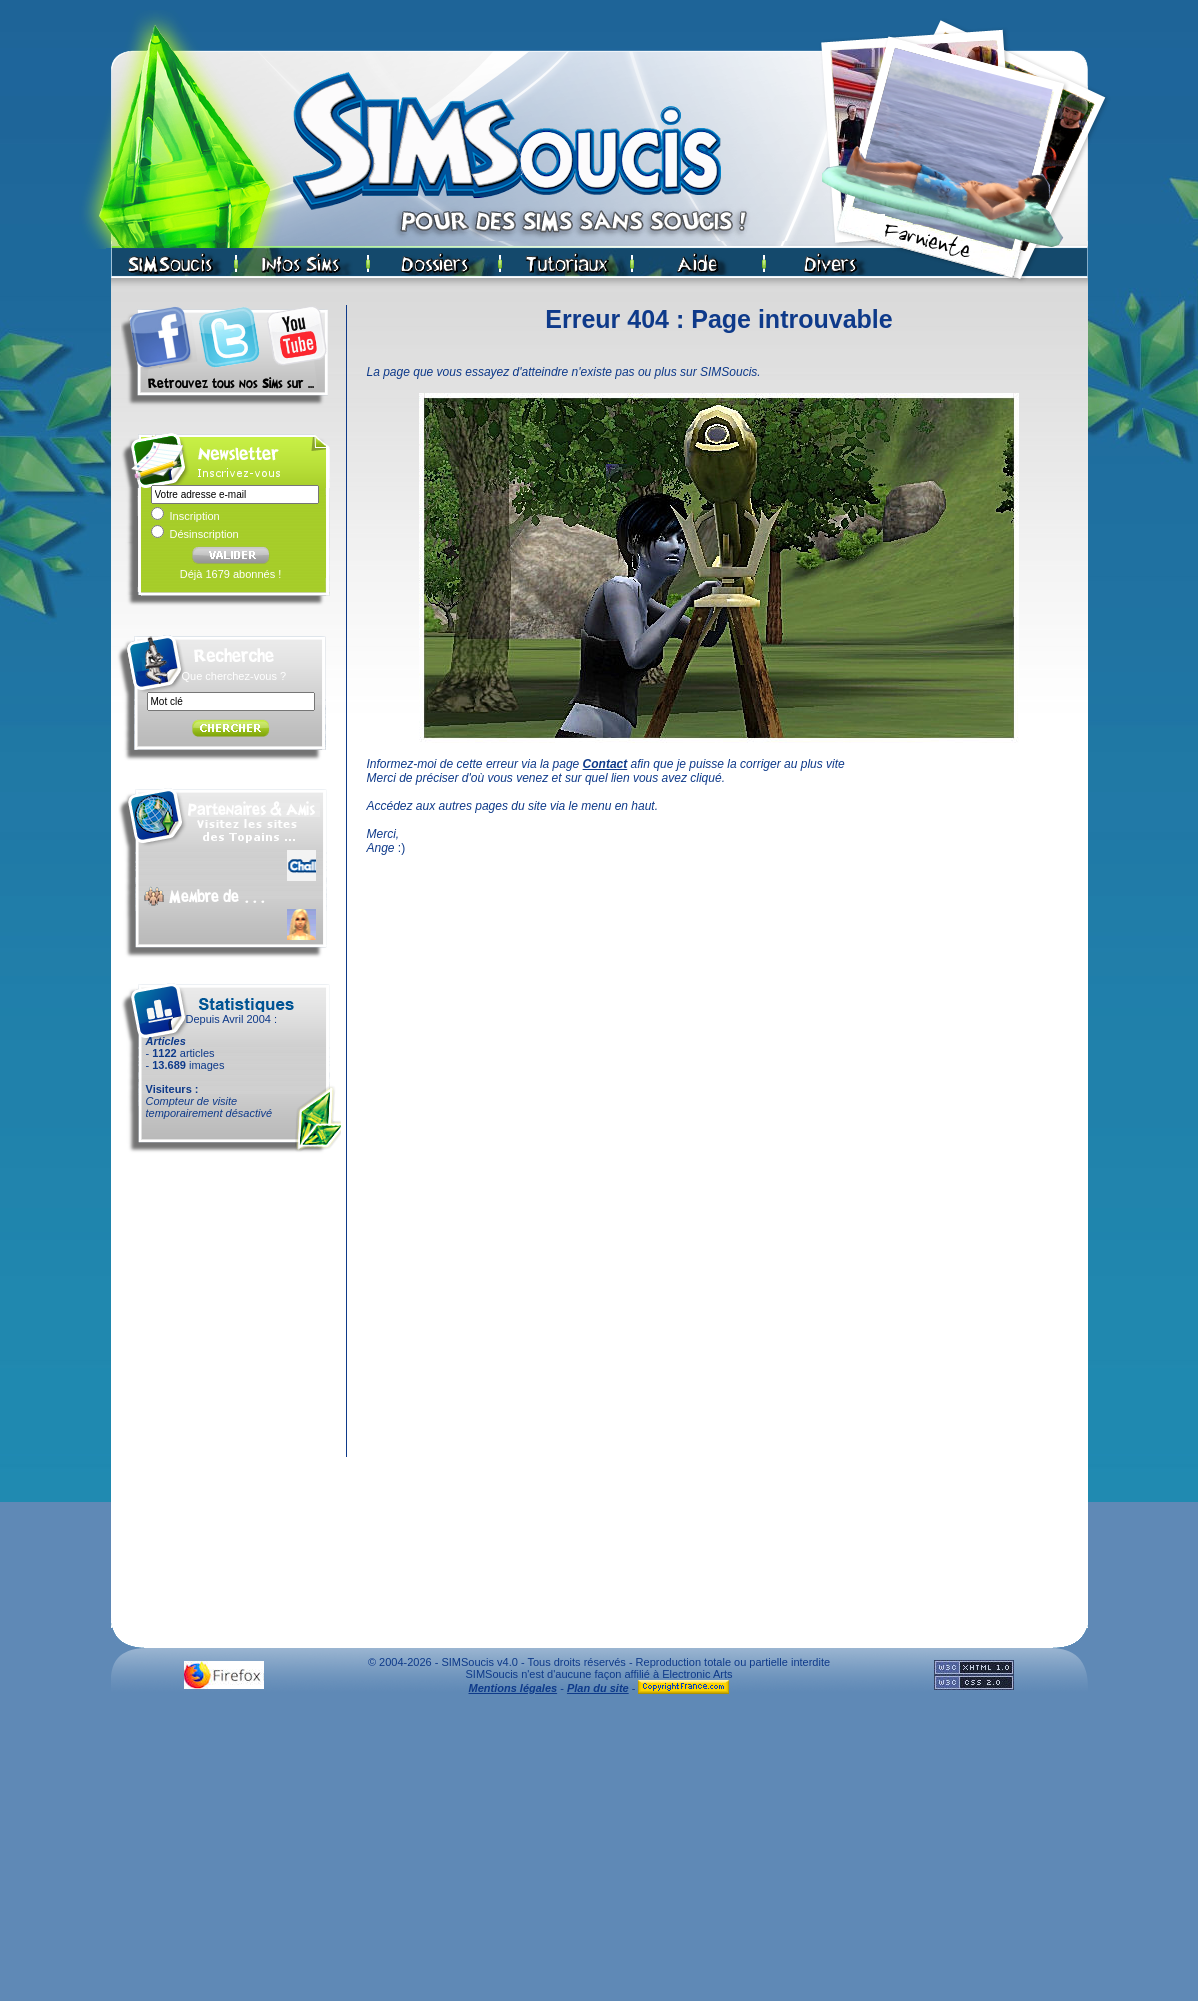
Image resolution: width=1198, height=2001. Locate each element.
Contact (605, 764)
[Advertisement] (599, 1853)
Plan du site (598, 1688)
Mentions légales (513, 1688)
